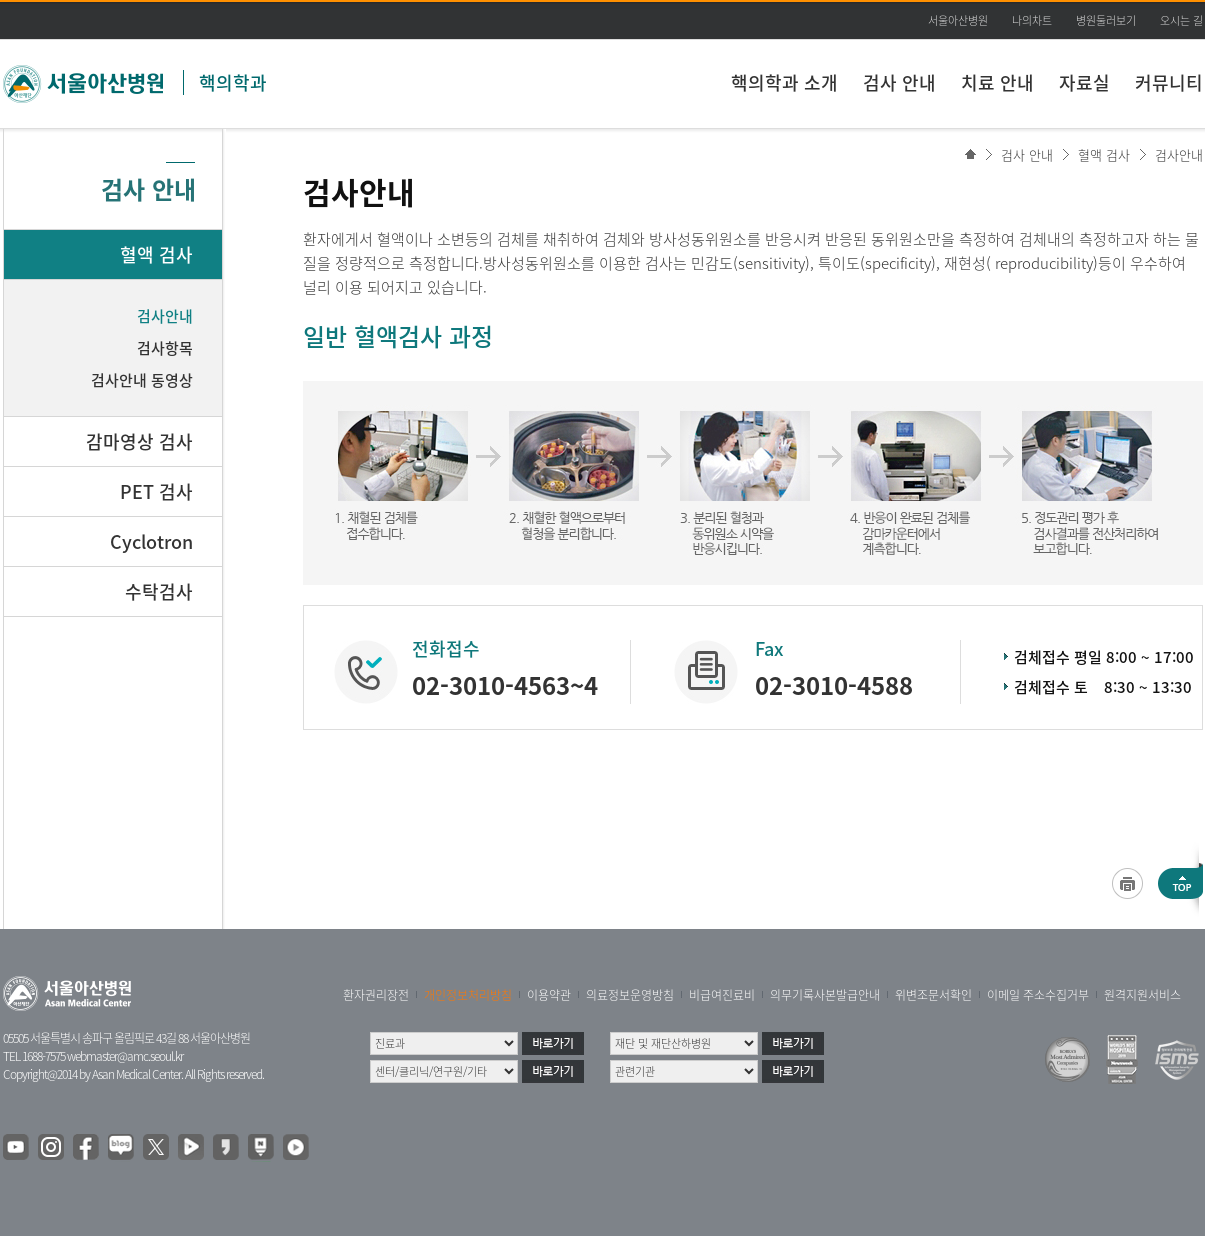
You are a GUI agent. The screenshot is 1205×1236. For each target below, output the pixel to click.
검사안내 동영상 (142, 380)
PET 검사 (156, 491)
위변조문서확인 (933, 995)
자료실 (1084, 82)
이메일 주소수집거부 (1038, 995)
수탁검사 (159, 591)
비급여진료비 (722, 995)
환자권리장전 (376, 995)
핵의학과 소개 (784, 82)
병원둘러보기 (1106, 20)
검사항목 (165, 348)
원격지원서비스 (1142, 995)
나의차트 (1032, 20)
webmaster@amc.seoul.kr (125, 1056)
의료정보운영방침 (630, 995)
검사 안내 (899, 82)
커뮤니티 (1169, 82)
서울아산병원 (958, 20)
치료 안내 (997, 82)
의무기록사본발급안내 (825, 995)
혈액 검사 (1104, 154)
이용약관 (549, 995)
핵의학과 (233, 82)
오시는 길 (1181, 20)
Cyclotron (151, 541)
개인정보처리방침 (468, 995)
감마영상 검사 (139, 441)
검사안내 (1179, 154)
